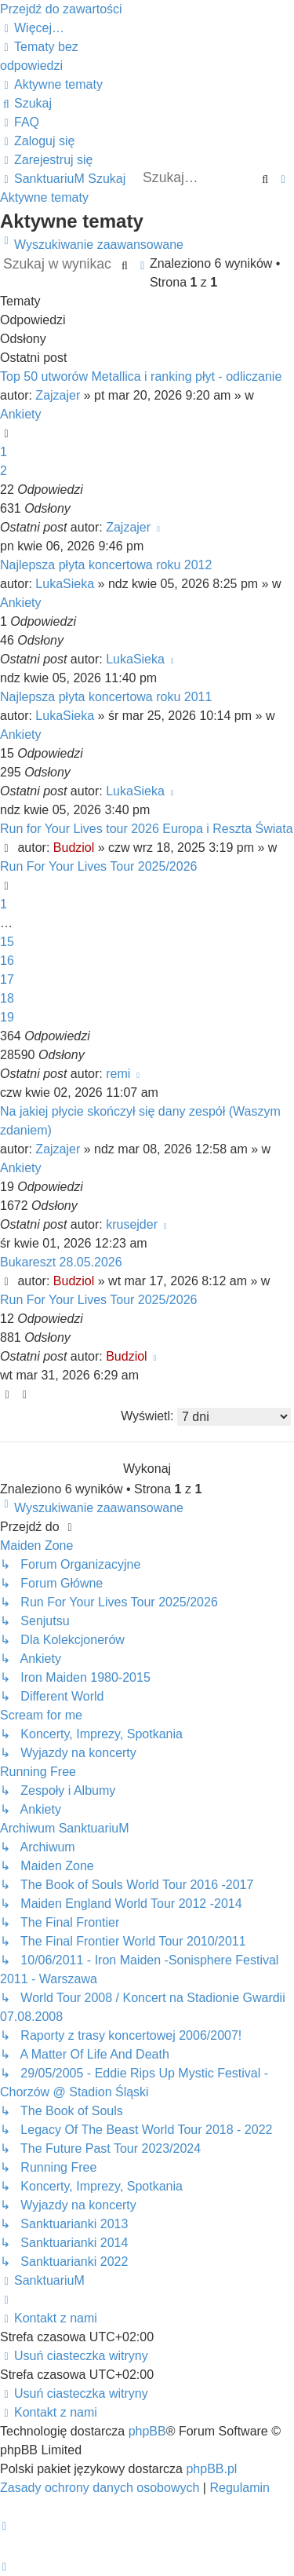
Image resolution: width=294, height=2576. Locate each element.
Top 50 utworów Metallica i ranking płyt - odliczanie (140, 376)
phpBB (147, 2431)
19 (7, 1017)
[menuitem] (51, 84)
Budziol (73, 847)
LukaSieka (64, 583)
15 (7, 941)
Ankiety (20, 414)
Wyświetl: (206, 1417)
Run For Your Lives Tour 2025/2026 (98, 866)
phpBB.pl (211, 2469)
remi (118, 1073)
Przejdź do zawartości (61, 9)
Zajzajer (57, 395)
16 (7, 960)
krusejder (132, 1224)
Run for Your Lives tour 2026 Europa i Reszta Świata (146, 828)
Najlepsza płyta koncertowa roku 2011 (106, 696)
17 (7, 979)
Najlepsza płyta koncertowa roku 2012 (106, 565)
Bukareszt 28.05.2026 (61, 1262)
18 (7, 998)
